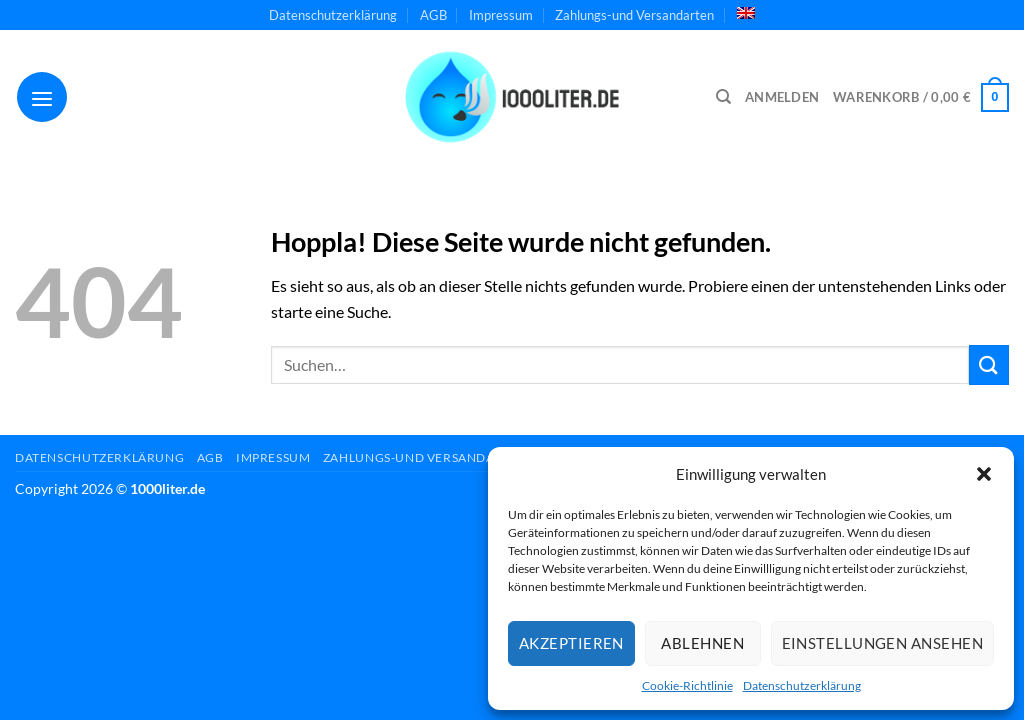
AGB (433, 15)
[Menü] (42, 97)
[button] (984, 474)
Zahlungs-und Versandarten (634, 15)
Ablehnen (702, 643)
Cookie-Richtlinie (687, 685)
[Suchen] (723, 97)
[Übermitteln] (989, 364)
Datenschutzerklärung (802, 685)
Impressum (501, 15)
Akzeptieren (571, 643)
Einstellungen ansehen (882, 643)
